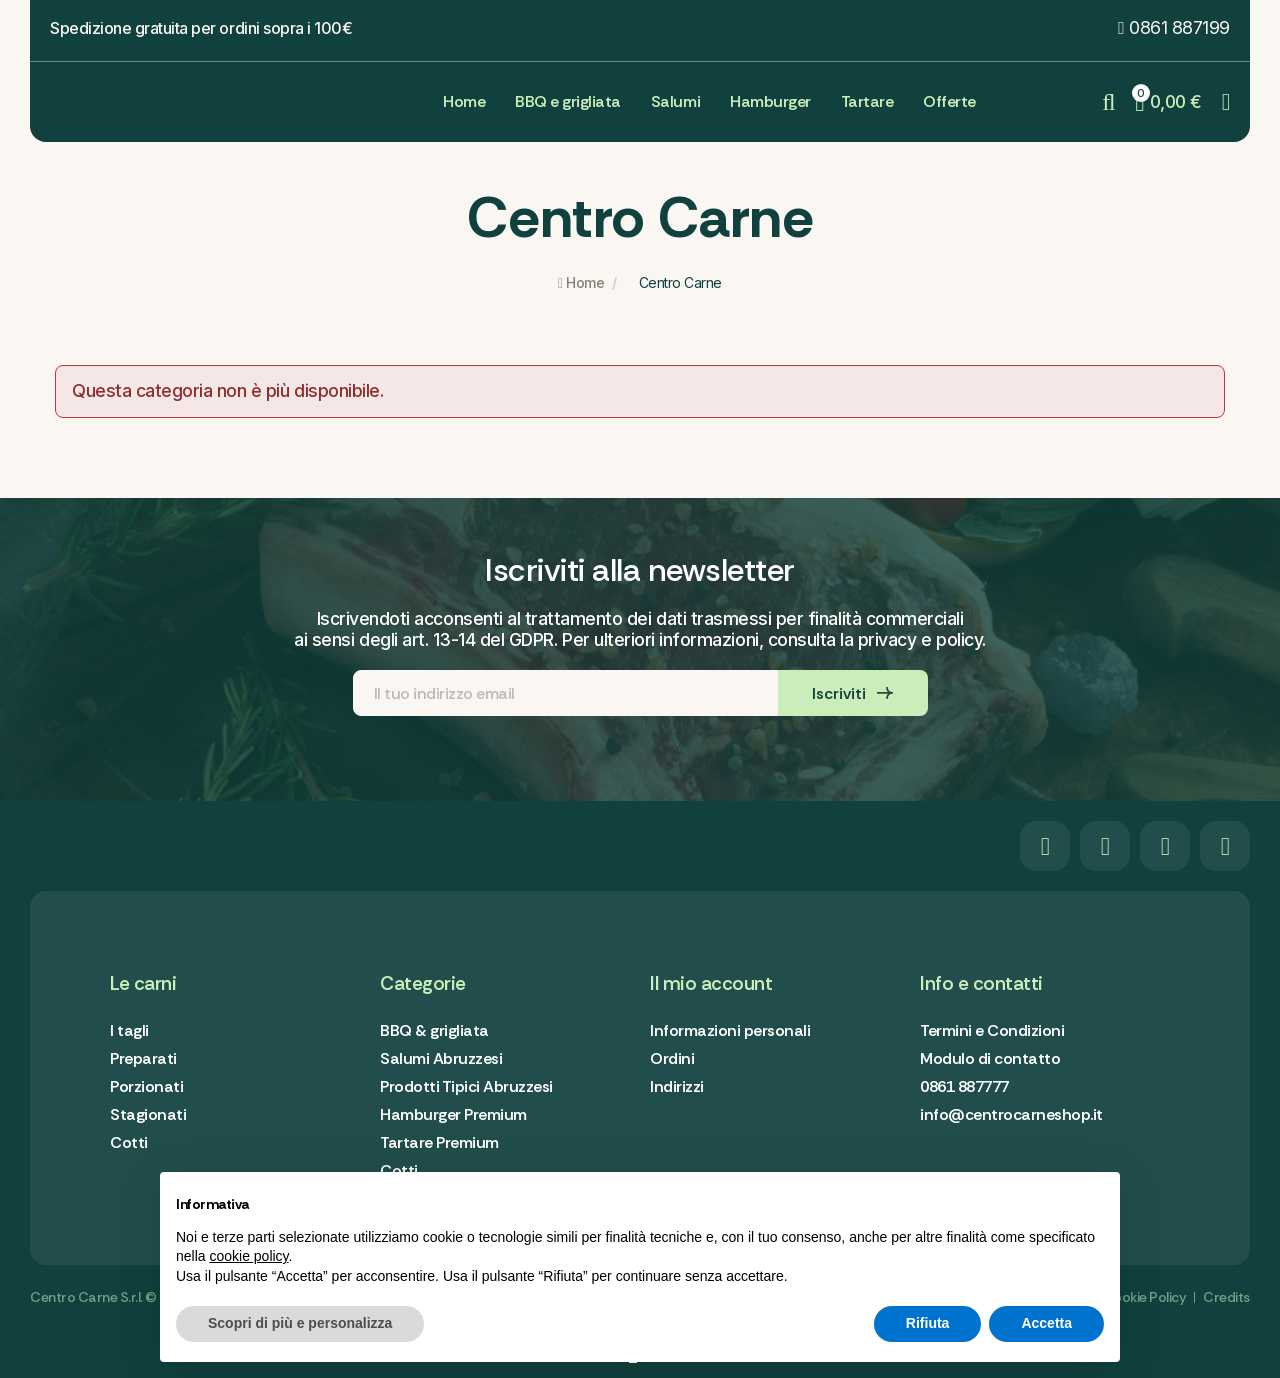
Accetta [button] (1046, 1323)
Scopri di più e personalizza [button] (300, 1323)
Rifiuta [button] (928, 1323)
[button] (1174, 28)
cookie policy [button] (248, 1256)
